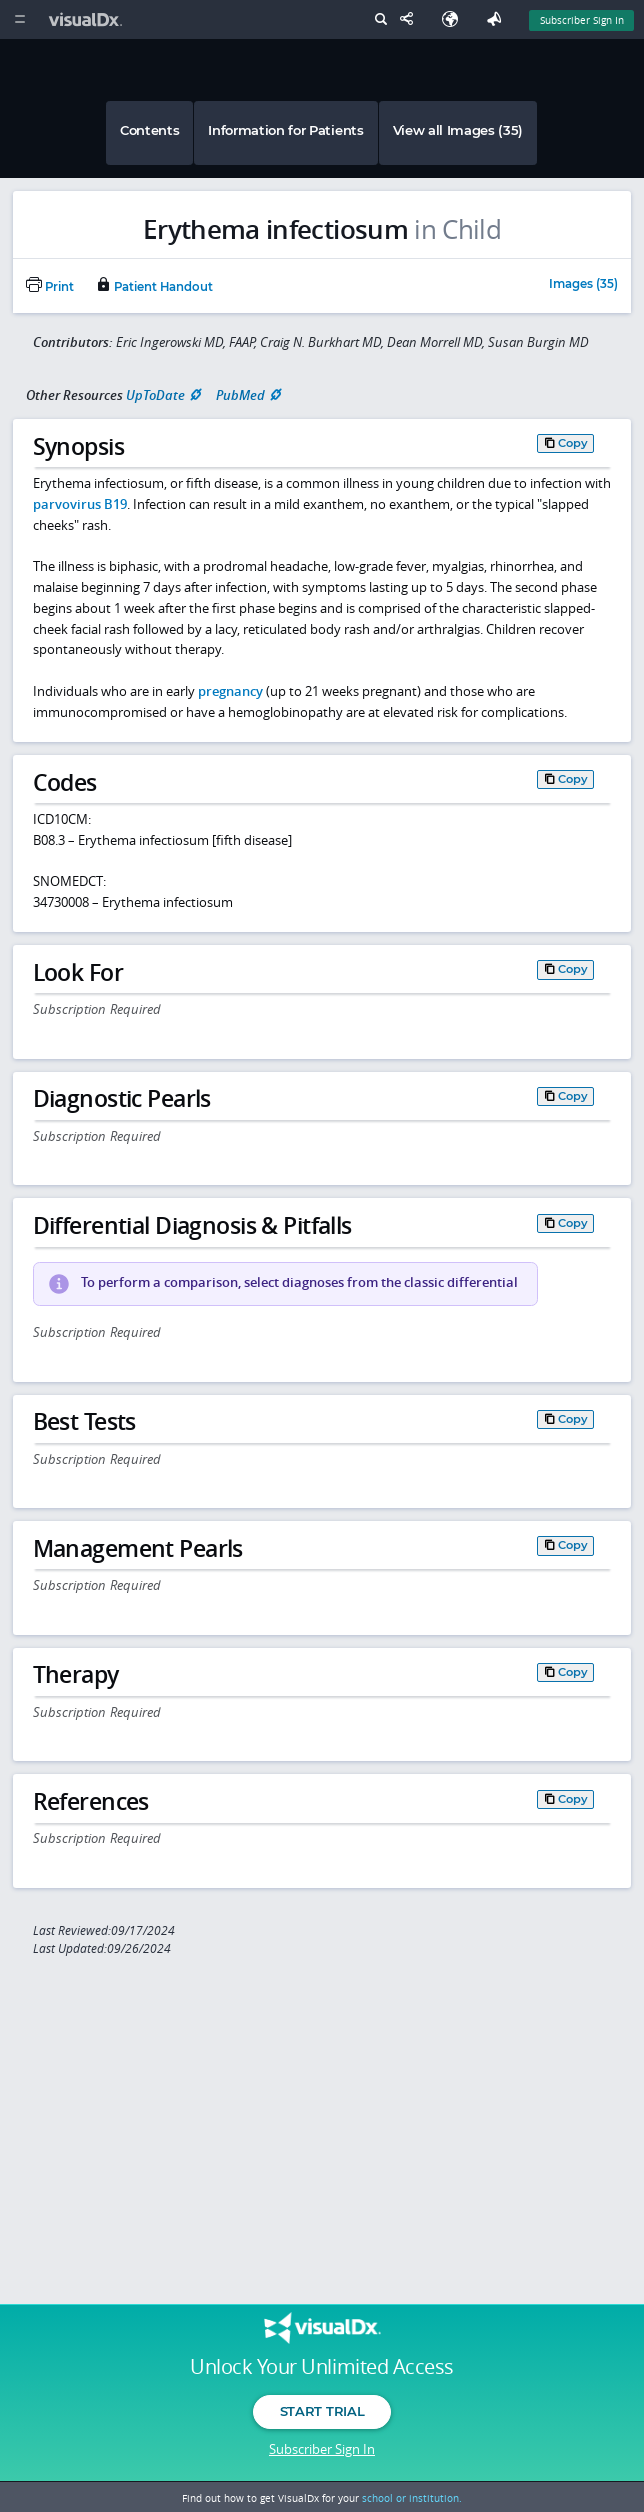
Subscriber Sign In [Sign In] (582, 20)
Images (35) (583, 285)
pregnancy (230, 691)
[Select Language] (455, 19)
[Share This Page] (411, 19)
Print (50, 287)
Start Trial (322, 2411)
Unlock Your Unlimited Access (321, 2367)
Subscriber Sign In (322, 2449)
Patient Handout (154, 287)
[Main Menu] (19, 19)
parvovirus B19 (80, 504)
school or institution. (412, 2498)
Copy (573, 443)
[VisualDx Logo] (88, 19)
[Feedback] (498, 19)
